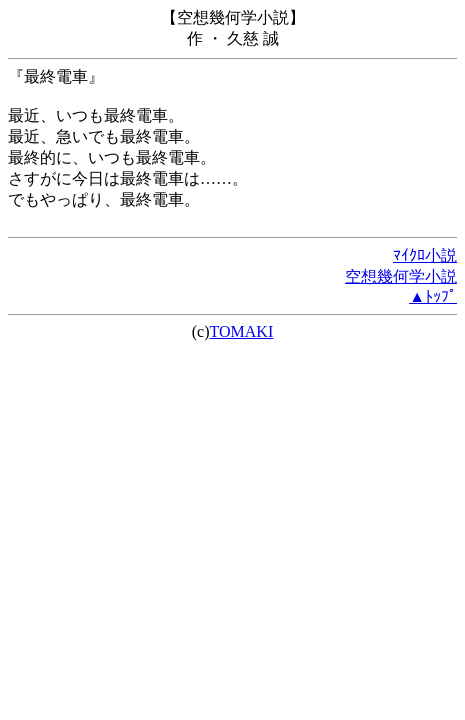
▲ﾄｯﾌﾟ (433, 296)
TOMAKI (242, 331)
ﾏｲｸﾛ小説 (425, 255)
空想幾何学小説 (401, 276)
